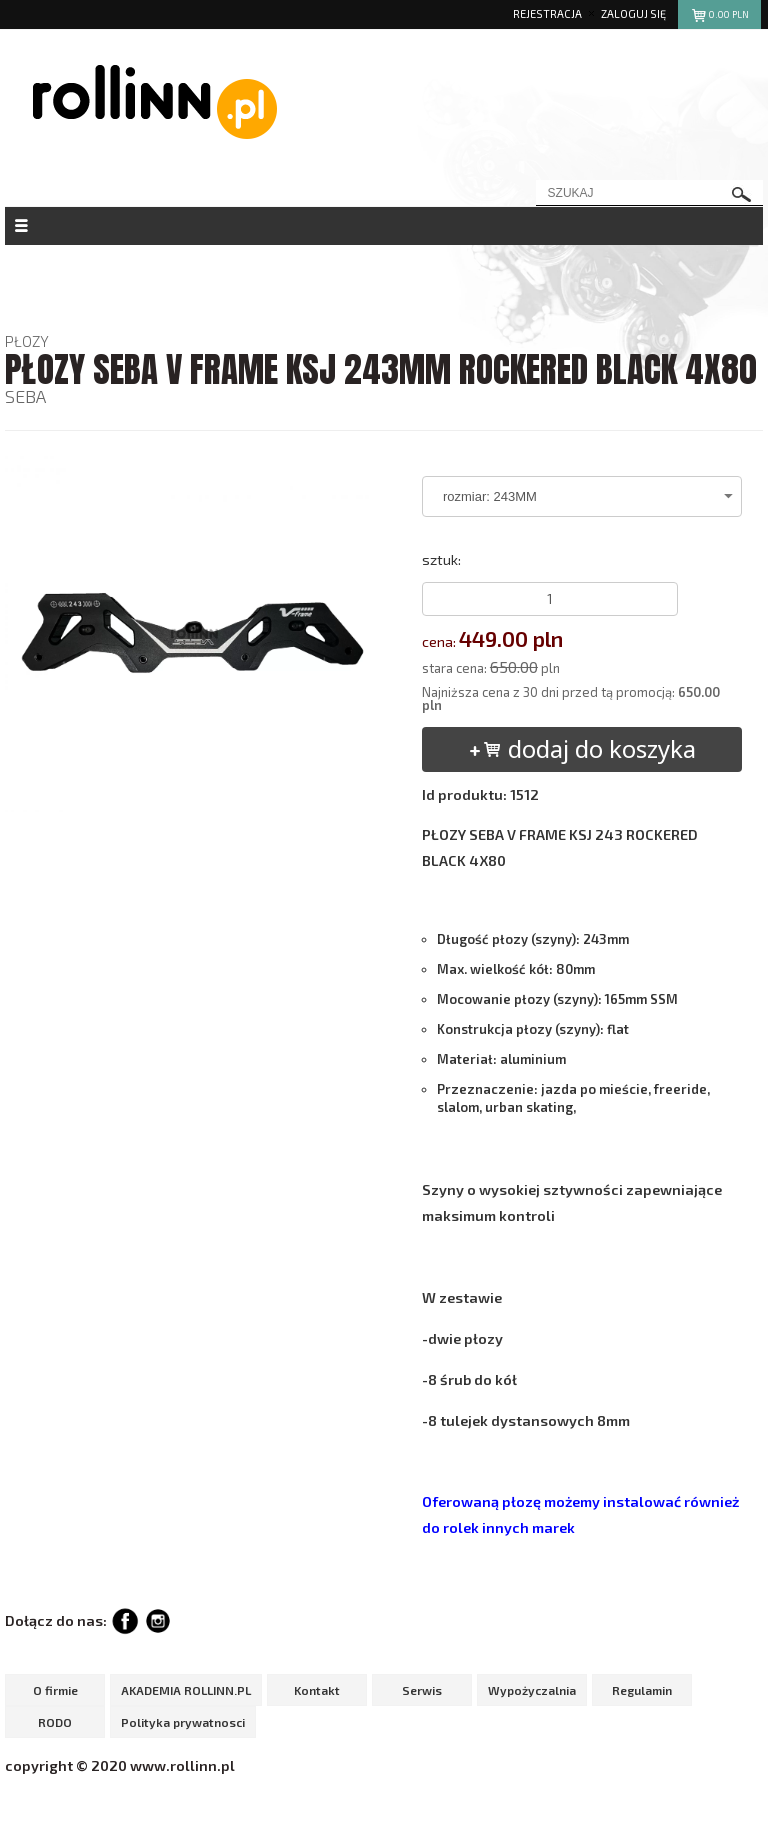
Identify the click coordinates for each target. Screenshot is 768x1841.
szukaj (742, 194)
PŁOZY (27, 341)
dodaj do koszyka (581, 748)
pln (719, 17)
